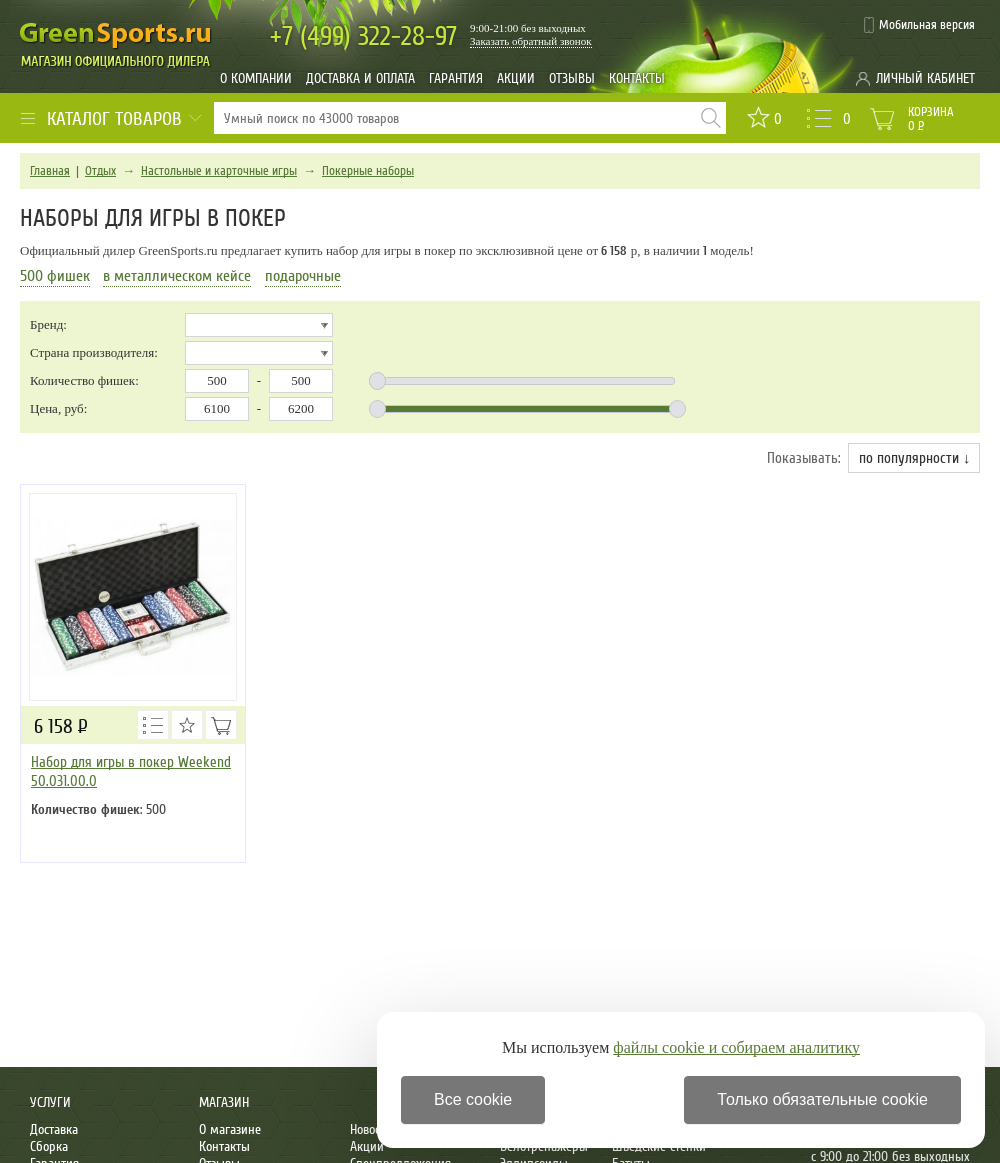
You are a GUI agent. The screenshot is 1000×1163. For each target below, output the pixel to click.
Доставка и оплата (360, 78)
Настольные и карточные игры (219, 171)
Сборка (49, 1146)
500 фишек (55, 276)
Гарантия (456, 78)
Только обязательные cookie (822, 1099)
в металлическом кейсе (177, 276)
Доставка (54, 1129)
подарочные (303, 276)
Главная (50, 171)
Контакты (637, 78)
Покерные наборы (368, 171)
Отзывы (572, 78)
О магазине (230, 1129)
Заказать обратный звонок (531, 41)
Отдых (100, 171)
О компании (256, 78)
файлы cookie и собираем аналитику (736, 1047)
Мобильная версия (927, 25)
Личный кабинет (925, 78)
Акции (516, 78)
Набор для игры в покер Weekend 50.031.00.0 (131, 771)
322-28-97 (363, 36)
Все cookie (473, 1099)
